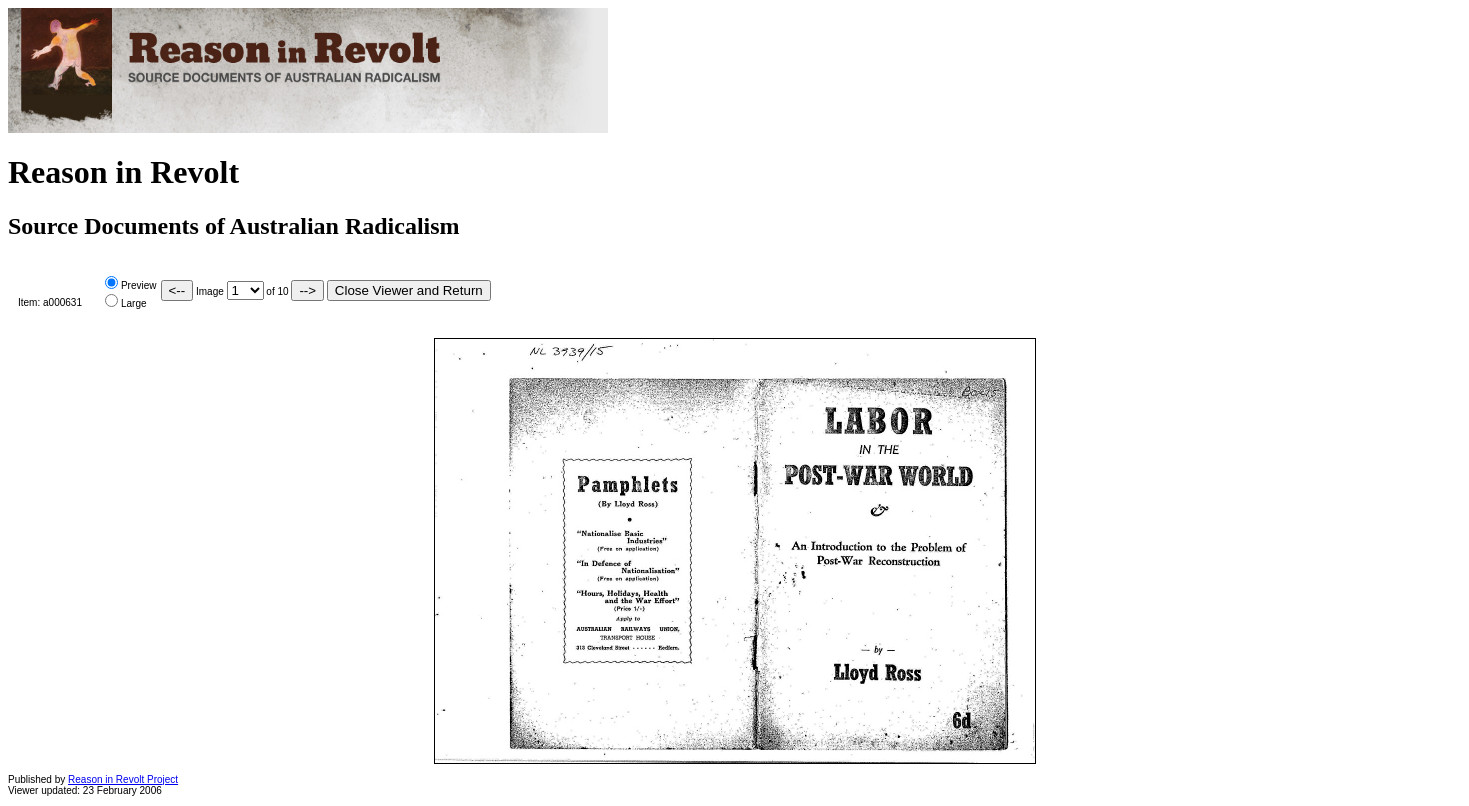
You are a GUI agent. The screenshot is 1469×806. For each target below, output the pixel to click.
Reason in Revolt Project (123, 779)
